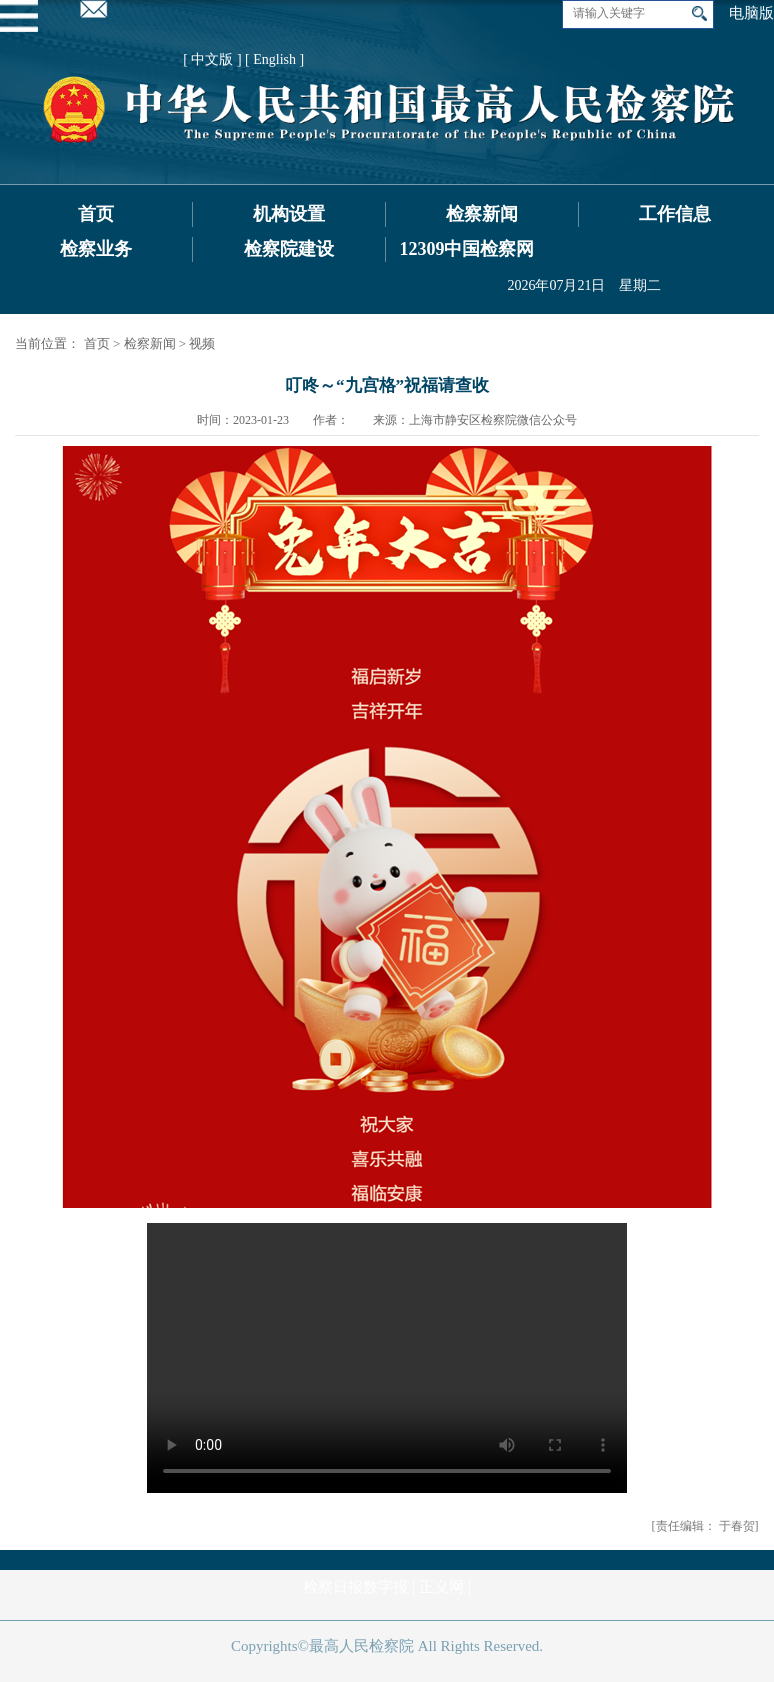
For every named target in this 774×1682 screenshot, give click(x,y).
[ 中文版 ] (212, 59)
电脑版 (751, 13)
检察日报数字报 (355, 1587)
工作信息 (675, 214)
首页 (96, 214)
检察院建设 (289, 249)
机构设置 (289, 214)
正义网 (441, 1587)
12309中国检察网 (466, 249)
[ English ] (274, 59)
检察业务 (96, 249)
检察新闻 (482, 214)
